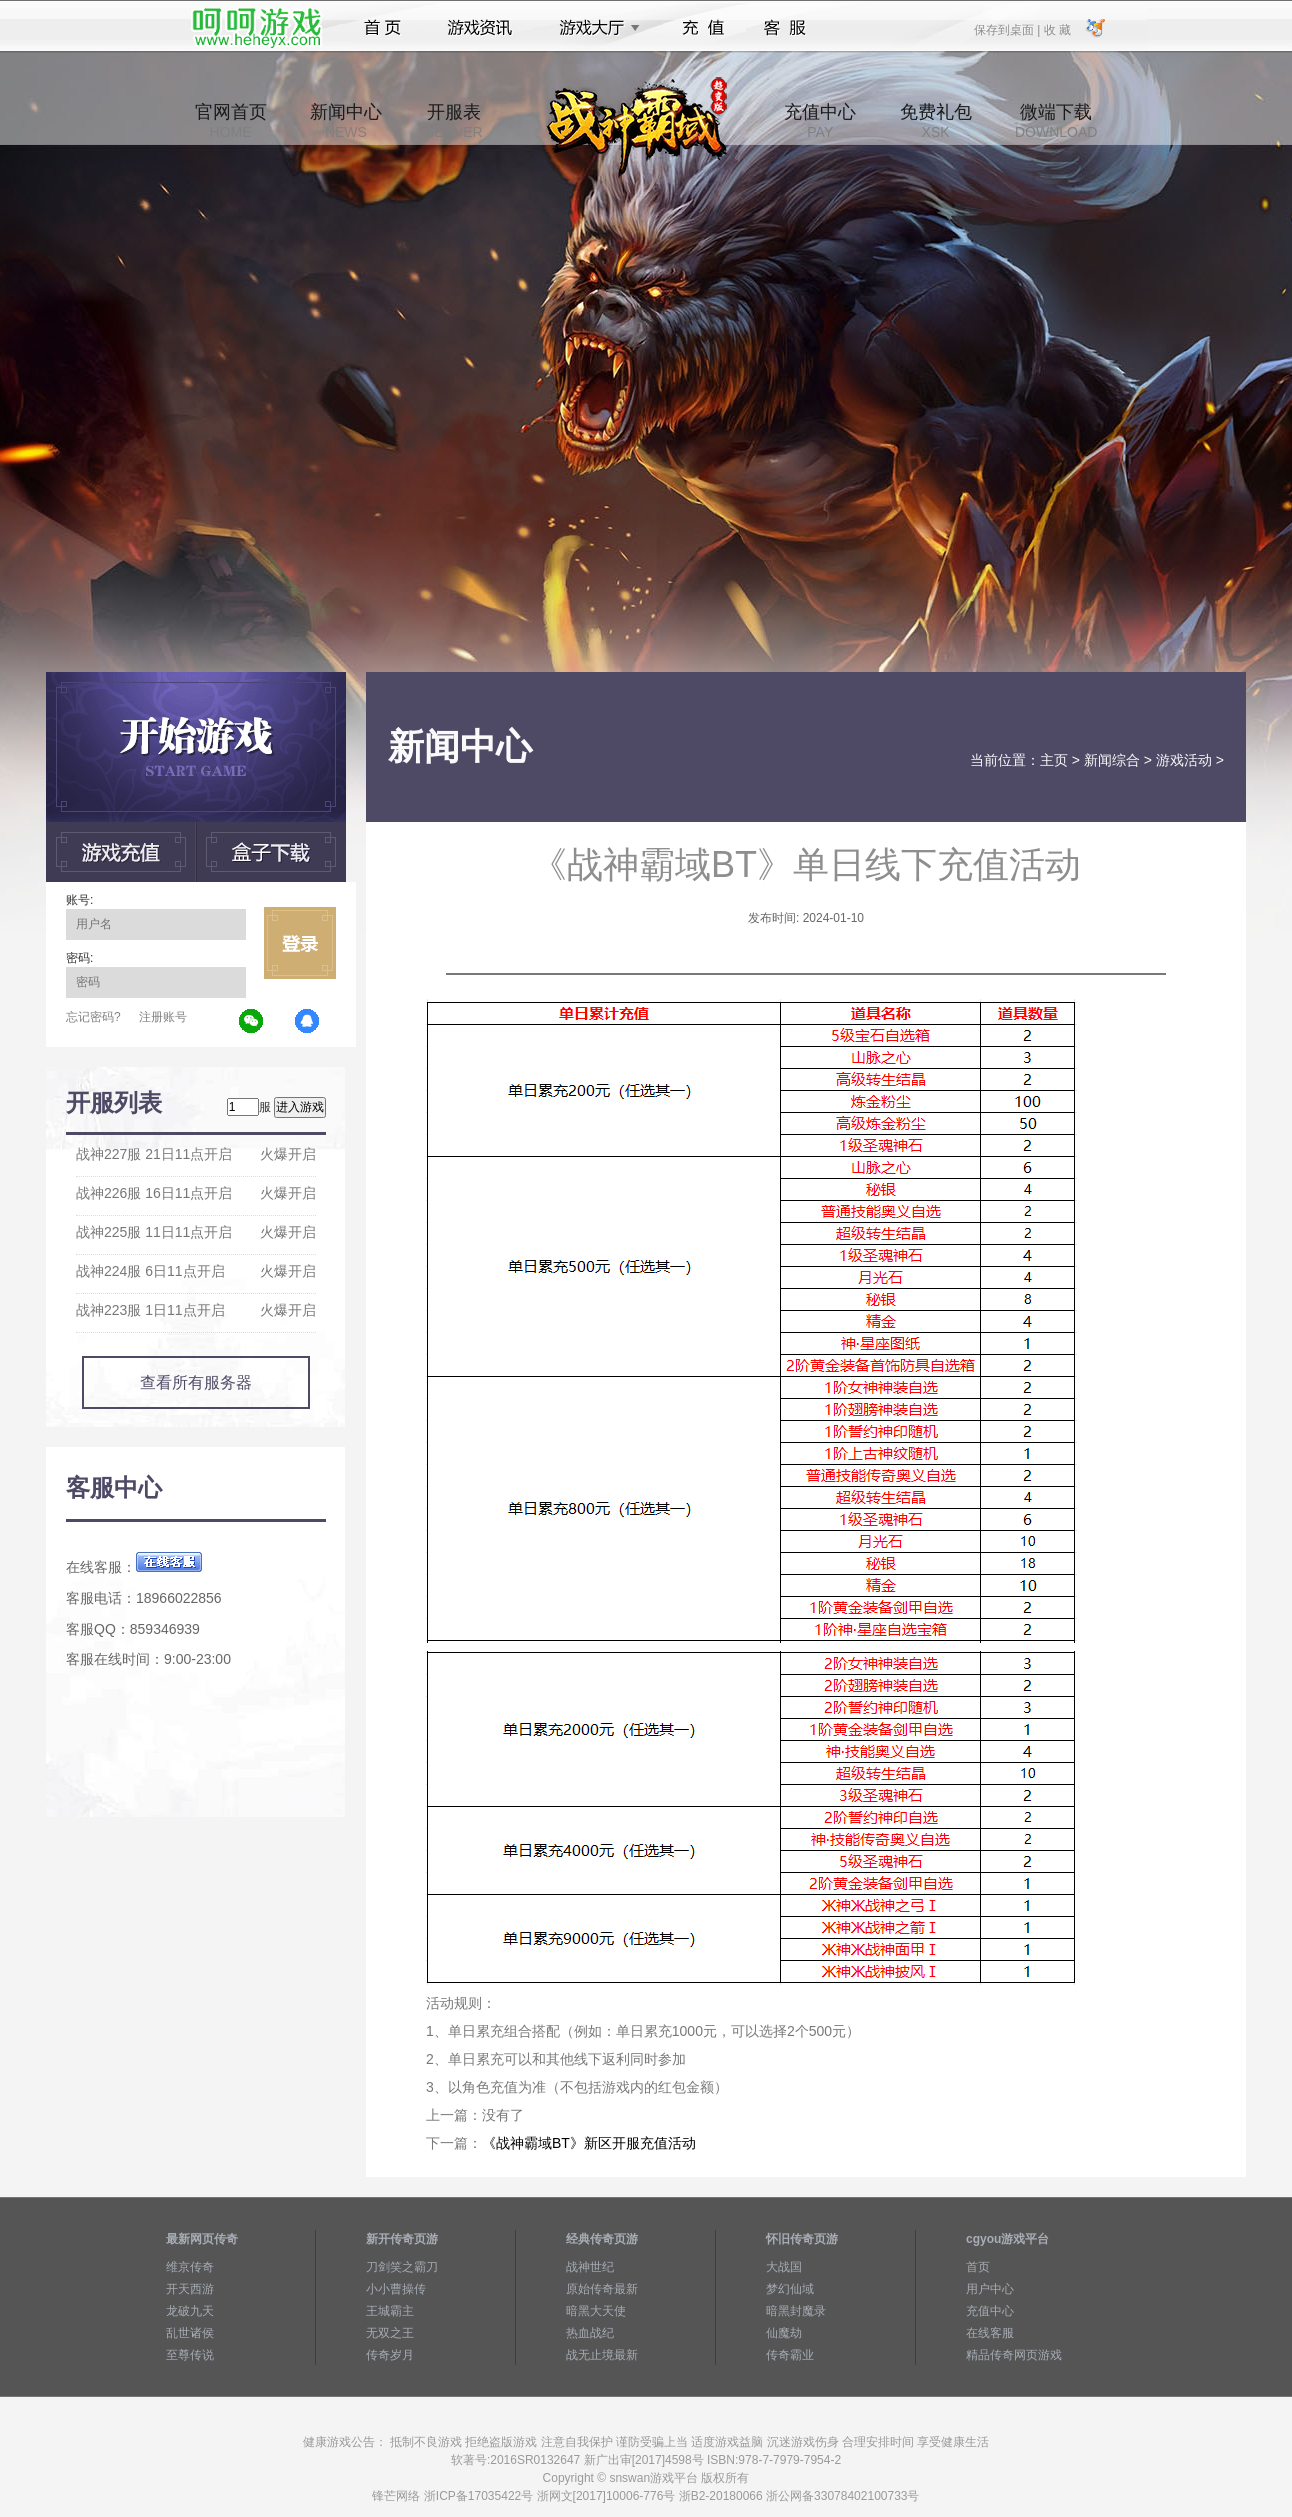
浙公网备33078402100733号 (842, 2496)
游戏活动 (1184, 760)
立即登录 (300, 943)
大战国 (784, 2267)
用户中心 (990, 2289)
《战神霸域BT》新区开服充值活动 (589, 2143)
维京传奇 (190, 2267)
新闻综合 (1112, 760)
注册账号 (163, 1017)
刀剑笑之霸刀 (402, 2267)
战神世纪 (590, 2267)
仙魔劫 (784, 2333)
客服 (785, 28)
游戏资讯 (480, 28)
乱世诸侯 (190, 2333)
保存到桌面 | (1008, 29)
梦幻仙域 (790, 2289)
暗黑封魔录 (796, 2311)
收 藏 (1056, 29)
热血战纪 (590, 2333)
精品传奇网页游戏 (1014, 2355)
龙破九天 (190, 2311)
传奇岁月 (390, 2355)
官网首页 (231, 121)
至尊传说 (190, 2355)
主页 (1054, 760)
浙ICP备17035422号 (478, 2496)
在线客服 (990, 2333)
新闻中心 (346, 121)
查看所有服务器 (196, 1382)
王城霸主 (390, 2311)
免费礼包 (936, 121)
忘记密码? (93, 1017)
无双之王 (390, 2333)
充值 (702, 28)
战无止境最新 (602, 2355)
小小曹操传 (396, 2289)
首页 (382, 28)
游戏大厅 (594, 28)
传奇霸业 (790, 2355)
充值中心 (820, 121)
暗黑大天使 (596, 2311)
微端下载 (1056, 121)
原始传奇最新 (602, 2289)
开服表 (453, 121)
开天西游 (190, 2289)
